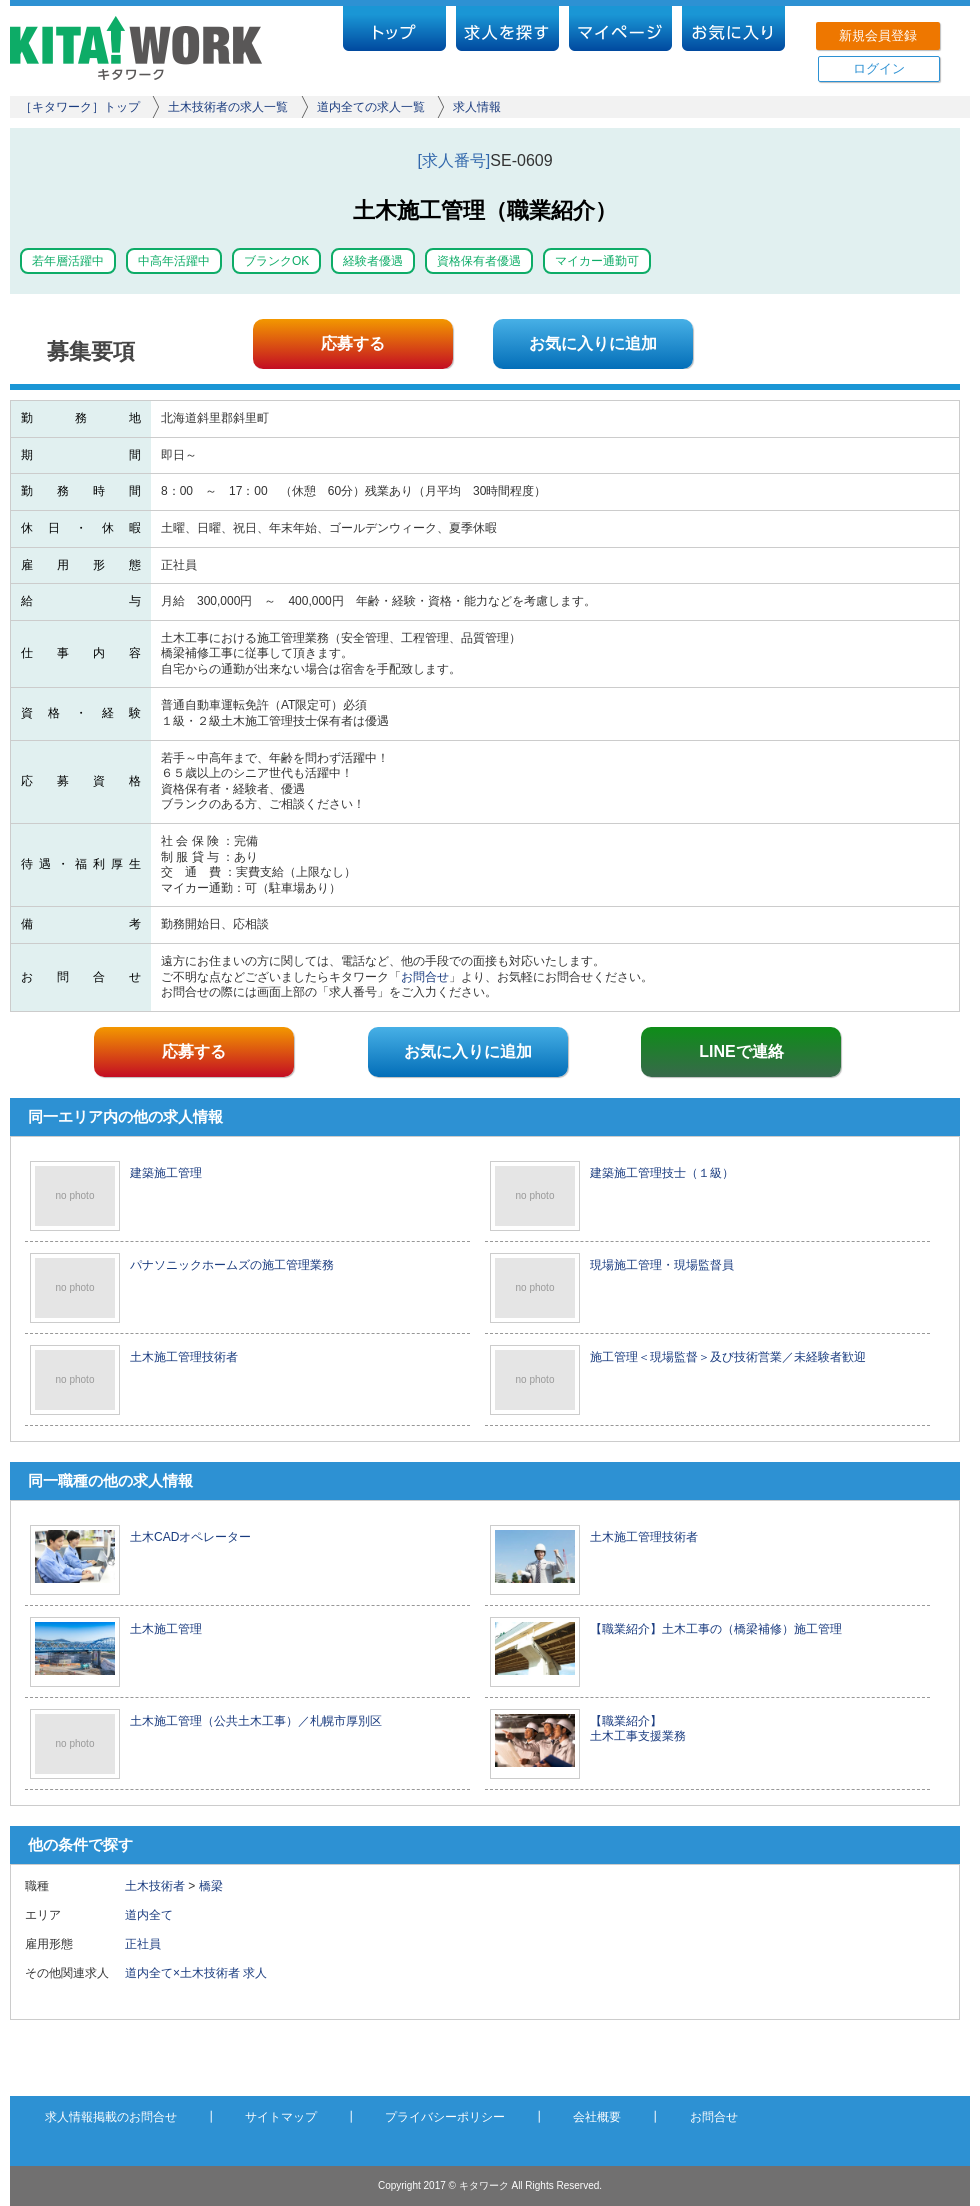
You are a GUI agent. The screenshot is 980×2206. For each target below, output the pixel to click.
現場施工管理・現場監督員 (662, 1265)
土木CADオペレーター (190, 1537)
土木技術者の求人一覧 (228, 107)
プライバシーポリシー (445, 2117)
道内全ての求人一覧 (371, 107)
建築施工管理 (166, 1173)
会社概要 (597, 2117)
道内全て (149, 1915)
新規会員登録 (878, 35)
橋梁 (211, 1886)
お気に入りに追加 (593, 343)
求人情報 (477, 107)
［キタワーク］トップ (80, 107)
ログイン (879, 68)
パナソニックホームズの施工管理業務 (232, 1265)
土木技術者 (155, 1886)
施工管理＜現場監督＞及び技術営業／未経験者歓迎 (728, 1357)
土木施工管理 (166, 1629)
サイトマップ (281, 2117)
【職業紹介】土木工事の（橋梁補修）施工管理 (716, 1629)
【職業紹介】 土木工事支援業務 (638, 1729)
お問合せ (425, 977)
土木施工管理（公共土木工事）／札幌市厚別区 (256, 1721)
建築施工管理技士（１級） (662, 1173)
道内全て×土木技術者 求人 (196, 1973)
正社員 (149, 1944)
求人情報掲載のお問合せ (111, 2117)
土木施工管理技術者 (184, 1357)
